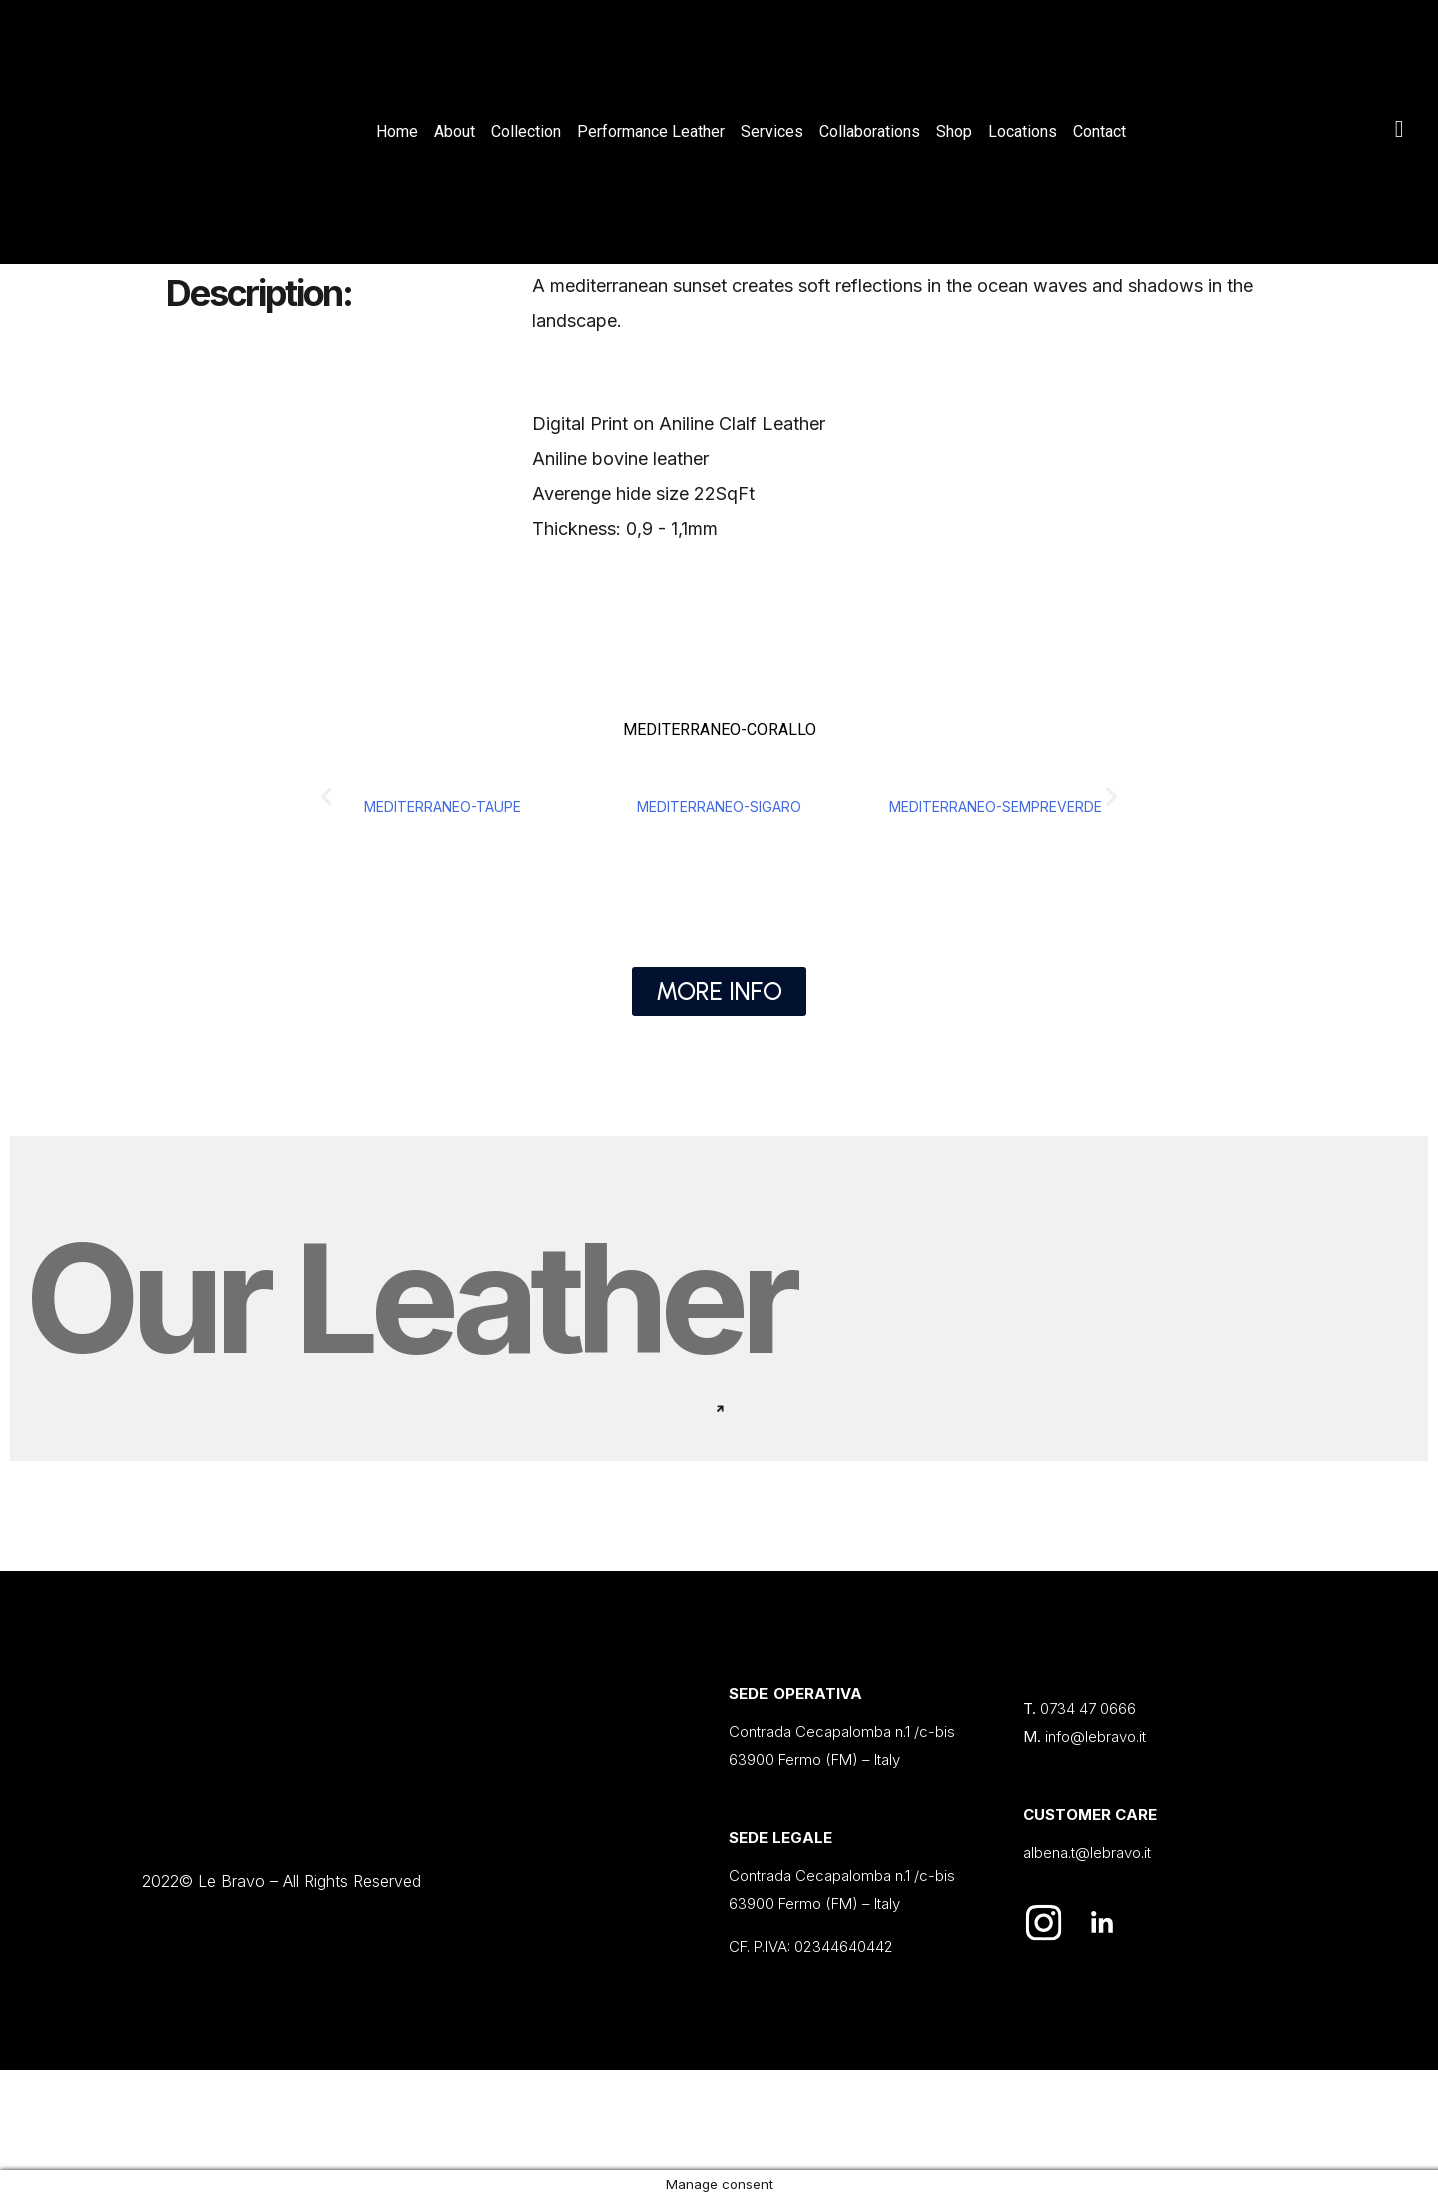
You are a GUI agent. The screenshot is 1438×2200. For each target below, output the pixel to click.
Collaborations (869, 131)
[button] (326, 795)
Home (397, 131)
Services (772, 131)
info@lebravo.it (1095, 1736)
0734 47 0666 (1088, 1708)
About (454, 131)
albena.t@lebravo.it (1087, 1852)
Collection (526, 131)
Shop (954, 131)
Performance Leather (651, 131)
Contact (1099, 131)
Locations (1022, 131)
